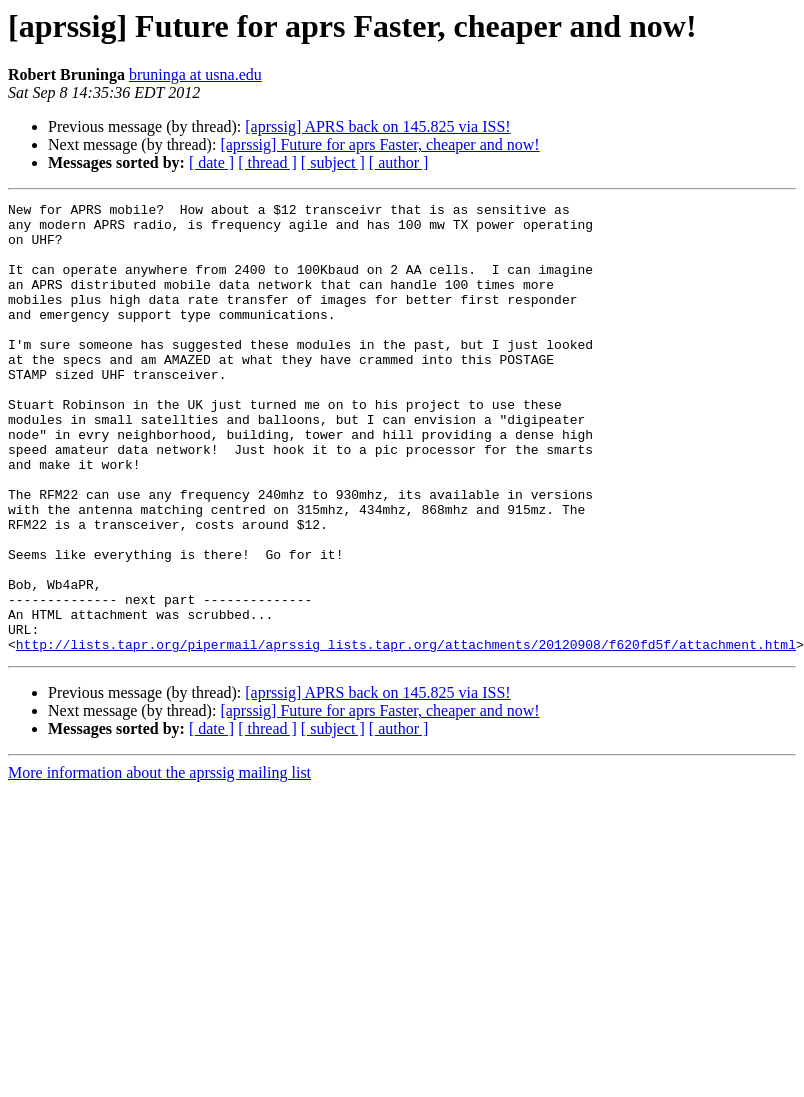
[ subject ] (333, 162)
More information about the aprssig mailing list (159, 862)
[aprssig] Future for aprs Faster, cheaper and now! (379, 144)
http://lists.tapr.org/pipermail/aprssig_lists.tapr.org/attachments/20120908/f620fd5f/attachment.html (406, 734)
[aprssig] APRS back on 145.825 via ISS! (377, 126)
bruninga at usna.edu (195, 74)
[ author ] (399, 162)
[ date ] (211, 162)
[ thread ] (267, 162)
